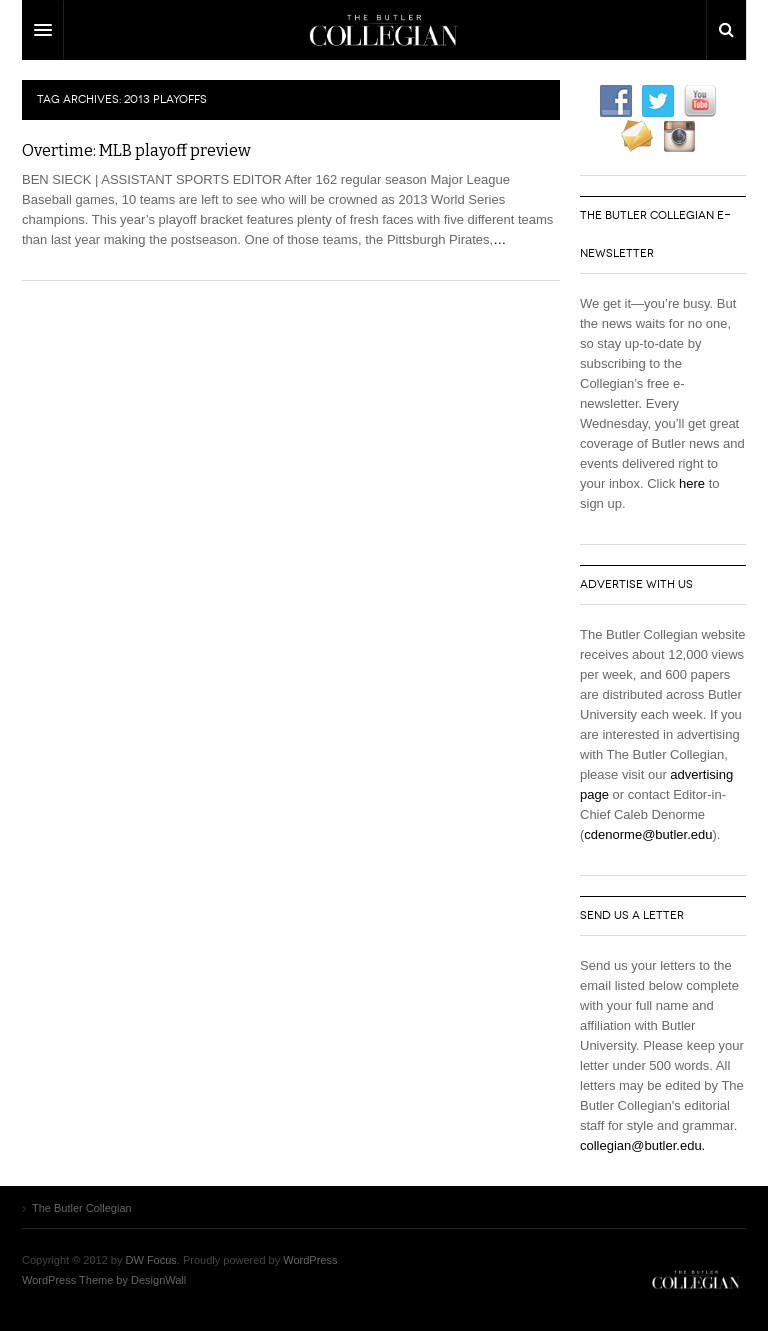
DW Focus (384, 30)
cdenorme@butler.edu (648, 834)
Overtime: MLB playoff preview (136, 150)
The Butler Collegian (696, 1280)
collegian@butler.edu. (642, 1145)
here (692, 483)
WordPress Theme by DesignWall (104, 1280)
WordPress (310, 1260)
